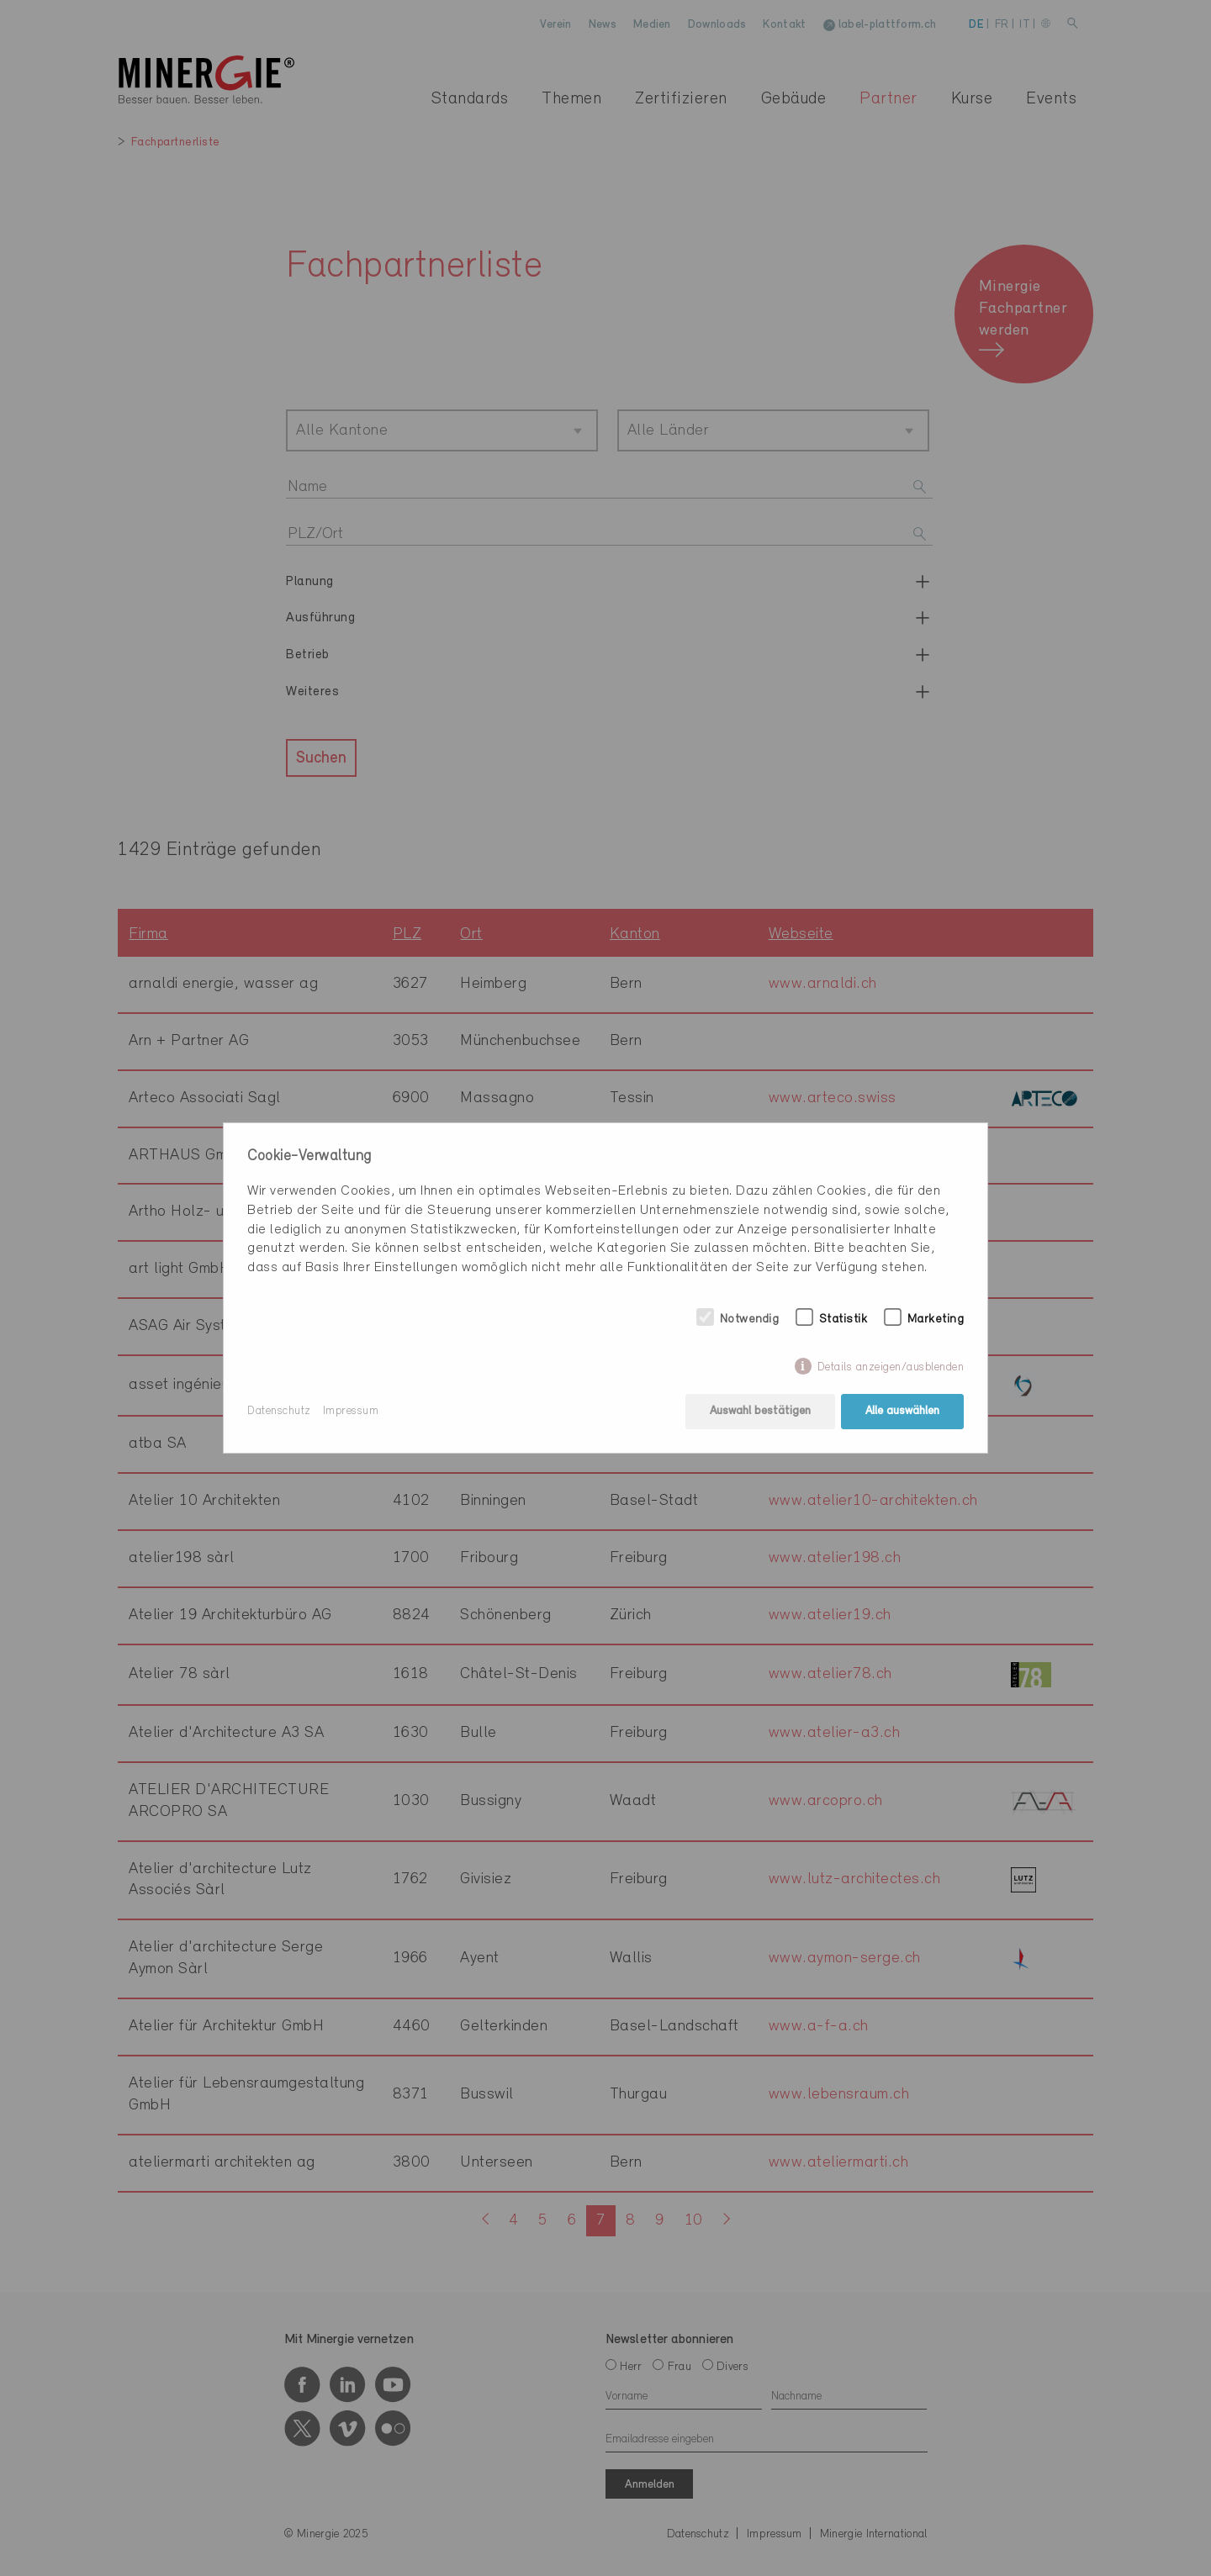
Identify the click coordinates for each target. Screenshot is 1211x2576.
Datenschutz (279, 1411)
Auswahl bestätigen (760, 1411)
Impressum (351, 1411)
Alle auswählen (902, 1411)
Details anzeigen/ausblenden (891, 1367)
